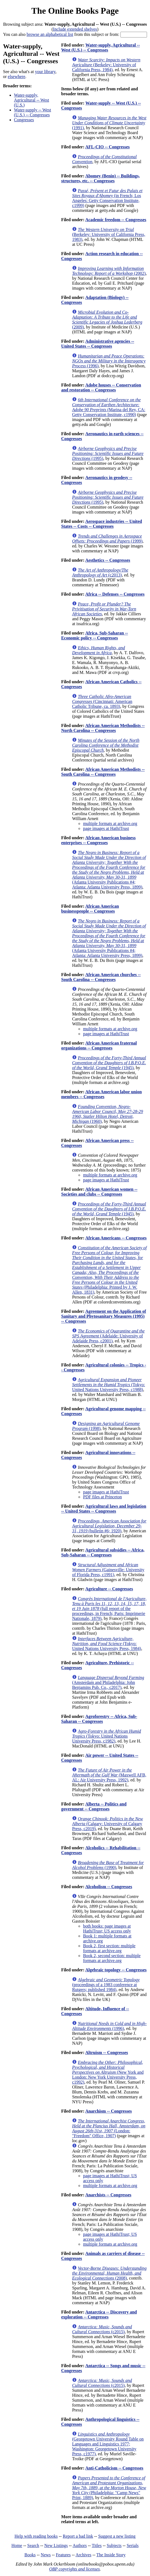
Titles (97, 2545)
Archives (83, 2554)
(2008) (109, 2273)
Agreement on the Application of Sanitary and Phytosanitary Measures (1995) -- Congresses (103, 1316)
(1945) (109, 1062)
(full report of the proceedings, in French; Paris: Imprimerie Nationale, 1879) (109, 1608)
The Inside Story (111, 2554)
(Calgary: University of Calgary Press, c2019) (107, 1823)
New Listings (56, 2545)
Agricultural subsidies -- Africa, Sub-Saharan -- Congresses (102, 1552)
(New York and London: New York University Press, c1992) (107, 2072)
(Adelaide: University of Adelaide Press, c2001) (108, 1336)
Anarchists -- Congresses (108, 2195)
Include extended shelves (75, 29)
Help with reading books (36, 2536)
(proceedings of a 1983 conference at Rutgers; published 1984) (106, 1984)
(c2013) (100, 572)
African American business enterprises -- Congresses (98, 840)
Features (63, 2554)
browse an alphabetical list (50, 34)
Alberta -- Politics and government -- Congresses (93, 1806)
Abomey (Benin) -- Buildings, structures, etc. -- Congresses (100, 178)
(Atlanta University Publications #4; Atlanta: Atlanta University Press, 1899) (109, 869)
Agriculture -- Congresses (109, 1588)
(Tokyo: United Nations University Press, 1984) (106, 1643)
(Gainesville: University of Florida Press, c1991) (108, 1569)
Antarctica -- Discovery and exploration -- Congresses (99, 2314)
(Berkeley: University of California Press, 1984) (106, 64)
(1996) (108, 361)
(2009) (107, 319)
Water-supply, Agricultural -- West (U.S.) (31, 100)
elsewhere (16, 76)
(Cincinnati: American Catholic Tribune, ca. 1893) (102, 701)
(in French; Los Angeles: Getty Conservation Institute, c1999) (107, 198)
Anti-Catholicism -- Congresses (114, 2468)
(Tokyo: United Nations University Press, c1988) (108, 1384)
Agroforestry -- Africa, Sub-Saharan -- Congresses (99, 1719)
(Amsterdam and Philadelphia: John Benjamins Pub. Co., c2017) (108, 1682)
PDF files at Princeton (102, 1497)
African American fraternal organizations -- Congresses (99, 1045)
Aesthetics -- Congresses (107, 560)
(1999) (107, 538)
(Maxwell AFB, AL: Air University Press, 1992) (109, 1775)
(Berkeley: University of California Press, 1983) (108, 234)
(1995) (107, 453)
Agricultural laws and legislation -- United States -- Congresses (103, 1508)
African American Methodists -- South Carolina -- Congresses (103, 772)
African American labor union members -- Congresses (101, 1094)
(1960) (107, 1114)
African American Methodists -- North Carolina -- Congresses (103, 728)
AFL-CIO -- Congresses (107, 147)
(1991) (109, 123)
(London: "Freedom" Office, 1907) (108, 2128)
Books (30, 2554)
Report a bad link (78, 2536)
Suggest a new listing (116, 2536)
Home (16, 2545)
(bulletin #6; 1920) (109, 1526)
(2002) (109, 271)
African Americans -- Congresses (115, 1238)
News (46, 2554)
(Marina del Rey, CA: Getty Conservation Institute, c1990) (108, 407)
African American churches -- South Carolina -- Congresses (101, 977)
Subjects (114, 2545)
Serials (133, 2545)
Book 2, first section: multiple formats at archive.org (109, 1948)
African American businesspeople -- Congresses (90, 908)
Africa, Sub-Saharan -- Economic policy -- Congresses (94, 635)
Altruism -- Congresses (106, 2052)
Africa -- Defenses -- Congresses (115, 594)
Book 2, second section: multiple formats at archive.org (111, 1958)
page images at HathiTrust (106, 828)
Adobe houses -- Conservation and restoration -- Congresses (101, 387)
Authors (80, 2545)
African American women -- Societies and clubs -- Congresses (99, 1191)
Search (33, 2545)
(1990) (108, 1865)
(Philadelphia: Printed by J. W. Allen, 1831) (109, 1269)
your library (45, 71)
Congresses (24, 119)
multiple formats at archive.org (110, 823)
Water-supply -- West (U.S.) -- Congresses (32, 112)
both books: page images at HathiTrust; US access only (107, 1928)
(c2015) (102, 2329)
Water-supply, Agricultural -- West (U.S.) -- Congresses (100, 47)
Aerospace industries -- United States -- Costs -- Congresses (101, 524)
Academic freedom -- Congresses (115, 219)
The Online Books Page (75, 11)
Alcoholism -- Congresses (108, 1886)
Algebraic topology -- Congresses (115, 1970)
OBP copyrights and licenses (74, 2569)
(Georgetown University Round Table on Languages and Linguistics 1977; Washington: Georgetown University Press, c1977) (107, 2444)
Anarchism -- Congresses (108, 2111)
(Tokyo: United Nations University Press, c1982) (106, 1736)
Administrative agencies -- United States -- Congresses (97, 343)
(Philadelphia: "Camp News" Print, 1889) (109, 2488)
